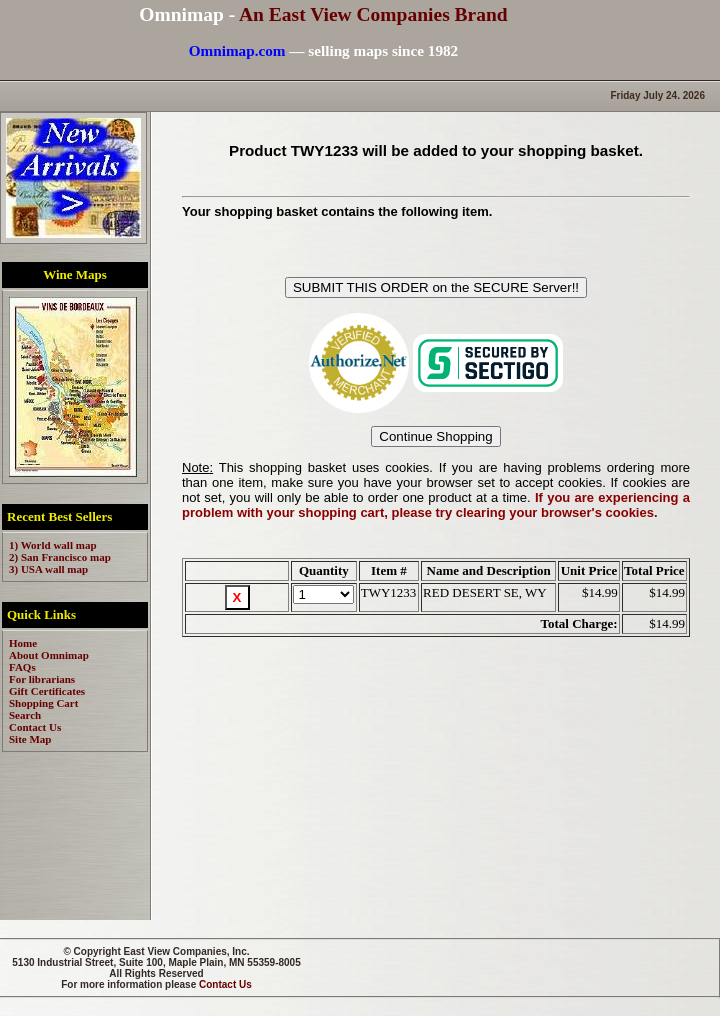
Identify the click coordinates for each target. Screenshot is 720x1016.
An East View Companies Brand (373, 14)
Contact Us (225, 984)
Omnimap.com (237, 50)
